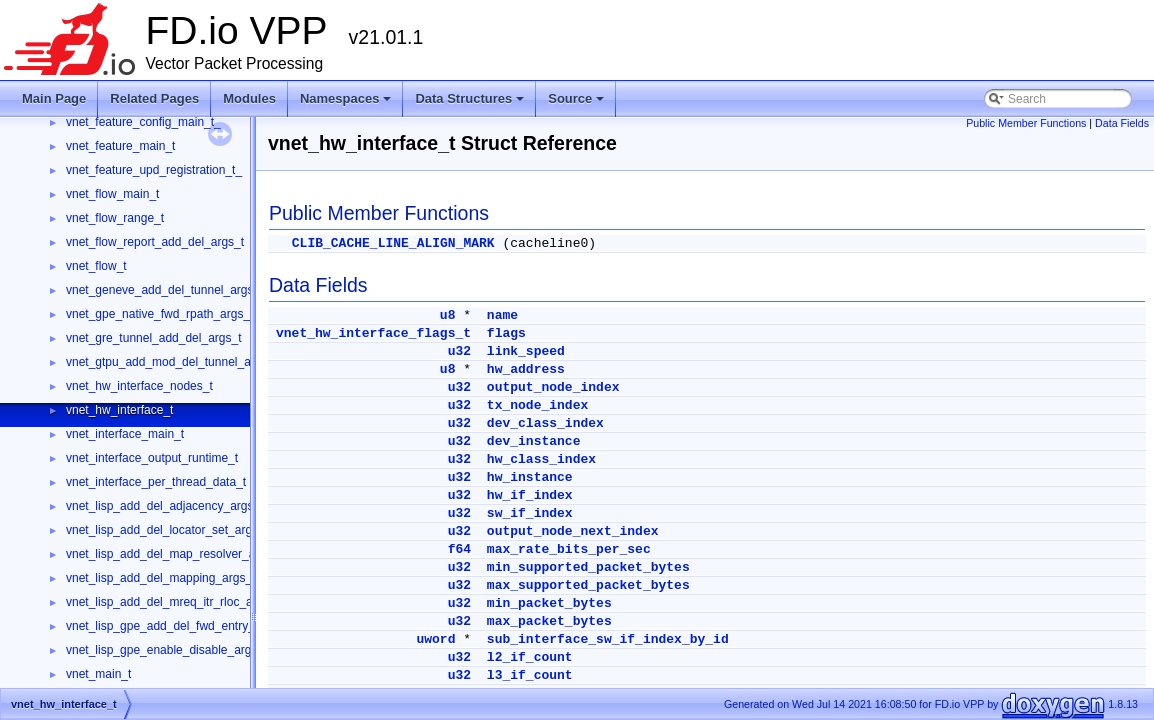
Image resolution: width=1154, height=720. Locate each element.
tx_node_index (537, 405)
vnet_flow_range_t (115, 218)
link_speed (526, 351)
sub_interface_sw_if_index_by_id (608, 639)
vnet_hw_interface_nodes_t (139, 386)
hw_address (526, 369)
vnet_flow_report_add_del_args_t (155, 242)
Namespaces (347, 104)
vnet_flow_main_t (112, 194)
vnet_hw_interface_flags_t (373, 333)
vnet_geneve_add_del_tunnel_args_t (165, 290)
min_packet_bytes (549, 603)
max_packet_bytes (549, 621)
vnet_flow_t (96, 266)
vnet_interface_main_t (125, 434)
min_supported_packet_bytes (588, 567)
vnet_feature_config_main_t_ (143, 122)
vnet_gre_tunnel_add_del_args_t (153, 338)
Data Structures (471, 104)
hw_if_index (530, 495)
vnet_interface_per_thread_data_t (156, 482)
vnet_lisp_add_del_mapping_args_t (160, 578)
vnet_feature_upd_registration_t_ (154, 170)
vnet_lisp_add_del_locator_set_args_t (167, 530)
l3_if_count (530, 675)
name (502, 315)
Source (577, 104)
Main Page (54, 98)
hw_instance (530, 477)
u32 (459, 351)
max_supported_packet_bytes (588, 585)
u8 (448, 315)
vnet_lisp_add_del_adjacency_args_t (164, 506)
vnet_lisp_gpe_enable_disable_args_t (167, 650)
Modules (249, 98)
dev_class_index (545, 423)
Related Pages (154, 98)
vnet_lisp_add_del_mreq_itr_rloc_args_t (172, 602)
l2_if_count (530, 657)
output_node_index (553, 387)
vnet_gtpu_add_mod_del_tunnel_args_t (172, 362)
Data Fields (1122, 123)
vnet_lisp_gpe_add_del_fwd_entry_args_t (177, 626)
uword (435, 639)
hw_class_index (541, 459)
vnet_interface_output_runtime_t (152, 458)
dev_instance (534, 441)
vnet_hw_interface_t (119, 410)
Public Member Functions (1026, 123)
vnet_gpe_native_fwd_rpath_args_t (159, 314)
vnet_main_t (98, 674)
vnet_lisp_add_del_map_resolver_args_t (174, 554)
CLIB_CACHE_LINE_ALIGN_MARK (393, 243)
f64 (459, 549)
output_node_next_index (573, 531)
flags (506, 333)
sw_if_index (530, 513)
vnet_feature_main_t (120, 146)
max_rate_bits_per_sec (569, 549)
